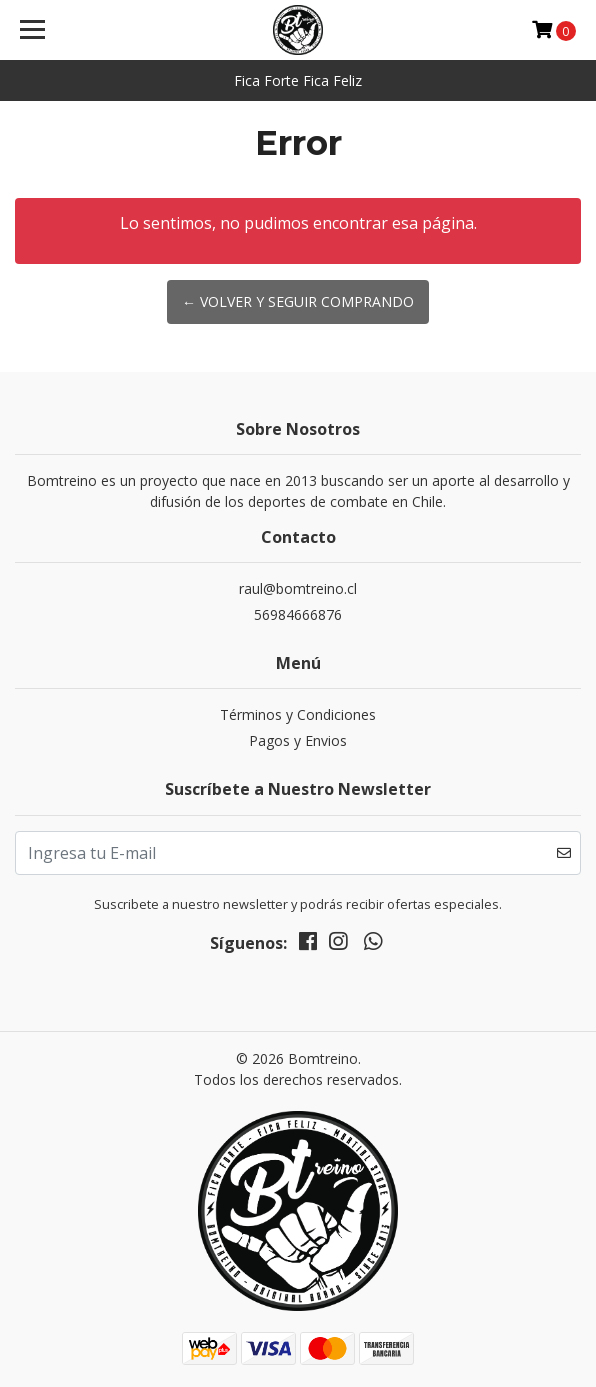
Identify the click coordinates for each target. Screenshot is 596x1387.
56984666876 (298, 614)
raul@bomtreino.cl (298, 588)
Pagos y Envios (298, 740)
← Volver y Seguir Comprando (298, 301)
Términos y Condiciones (298, 714)
